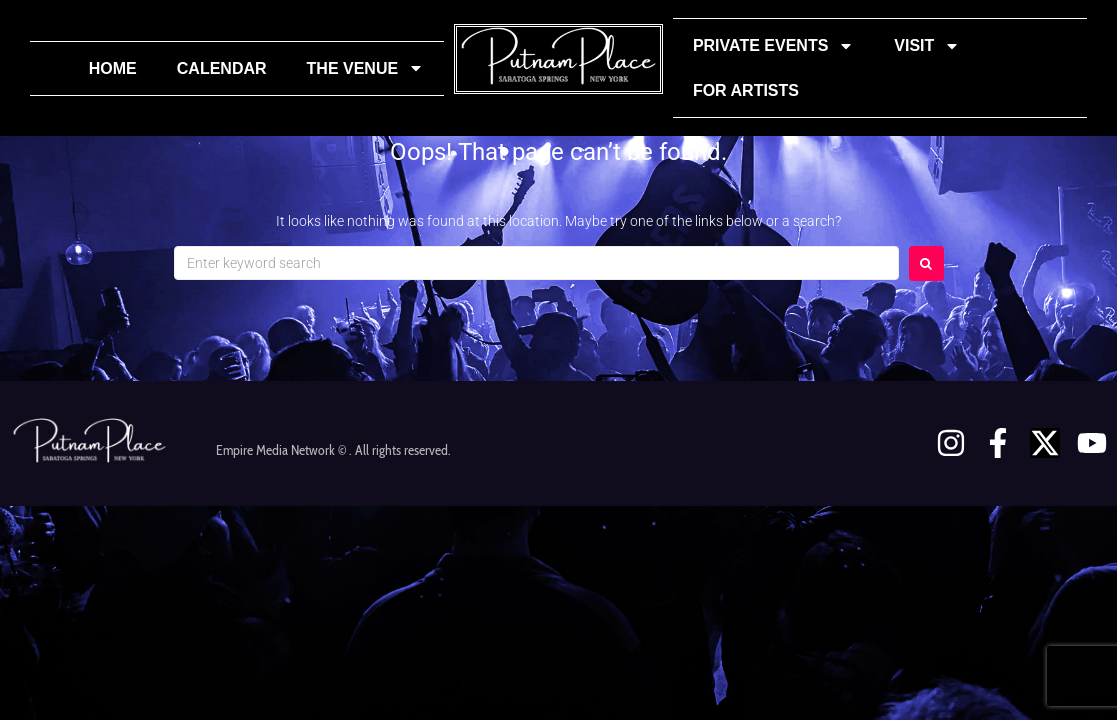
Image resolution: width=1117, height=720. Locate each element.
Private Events (773, 46)
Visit (927, 46)
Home (113, 68)
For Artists (746, 90)
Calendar (222, 68)
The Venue (366, 68)
